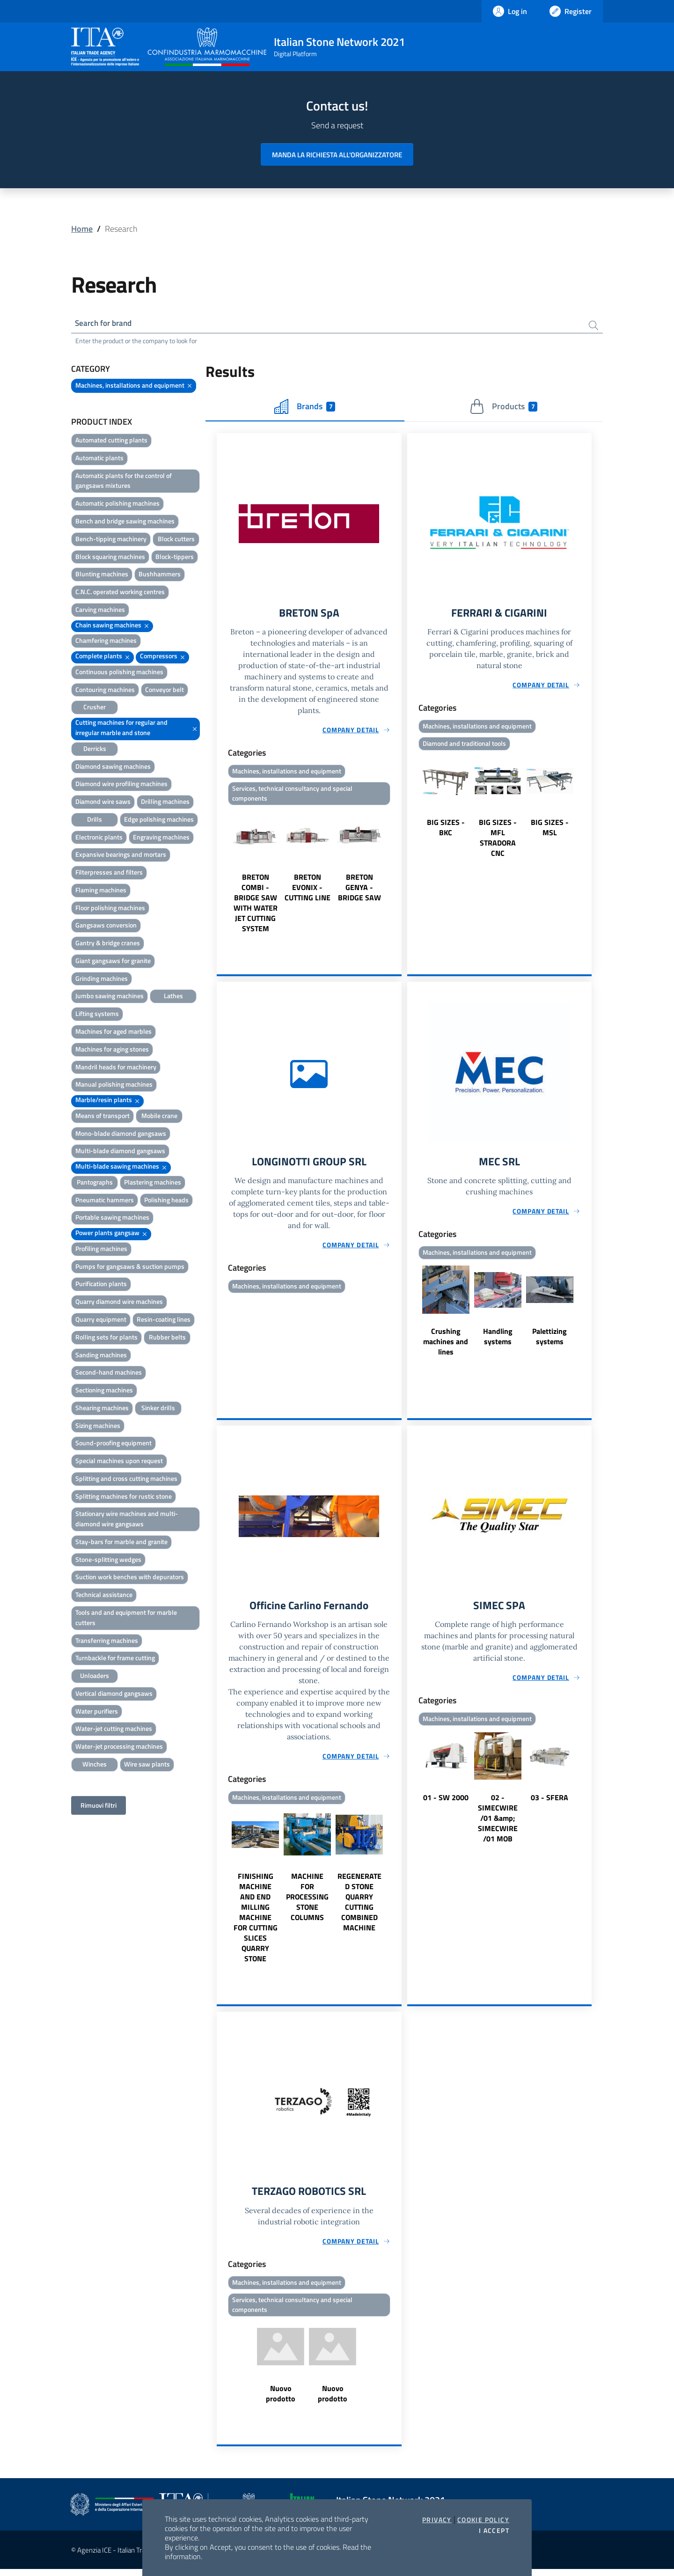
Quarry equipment (100, 1320)
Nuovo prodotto (280, 2400)
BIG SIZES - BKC (446, 830)
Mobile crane (159, 1117)
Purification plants (101, 1285)
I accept (494, 2530)
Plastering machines (152, 1183)
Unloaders (94, 1677)
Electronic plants (99, 838)
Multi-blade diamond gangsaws (120, 1152)
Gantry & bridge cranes (107, 944)
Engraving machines (161, 838)
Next (397, 874)
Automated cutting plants (111, 441)
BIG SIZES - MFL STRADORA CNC (498, 840)
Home (82, 228)
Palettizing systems (549, 1340)
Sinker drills (158, 1409)
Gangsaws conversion (106, 926)
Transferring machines (106, 1642)
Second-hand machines (108, 1373)
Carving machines (100, 611)
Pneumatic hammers (104, 1201)
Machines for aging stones (112, 1050)
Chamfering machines (106, 642)
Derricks (94, 750)
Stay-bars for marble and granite (121, 1543)
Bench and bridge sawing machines (125, 522)
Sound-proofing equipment (113, 1444)
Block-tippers (174, 558)
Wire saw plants (147, 1765)
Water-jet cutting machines (113, 1730)
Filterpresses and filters (109, 873)
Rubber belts (167, 1338)
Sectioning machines (104, 1391)
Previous (221, 874)
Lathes (173, 997)
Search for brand (105, 323)
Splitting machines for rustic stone (123, 1497)
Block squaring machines (110, 558)
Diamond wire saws (103, 803)
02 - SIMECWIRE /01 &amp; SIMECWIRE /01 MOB (498, 1823)
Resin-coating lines (163, 1320)
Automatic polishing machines (117, 504)
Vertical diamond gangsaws (114, 1695)
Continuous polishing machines (119, 673)
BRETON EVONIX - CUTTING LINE (307, 890)
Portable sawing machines (112, 1218)
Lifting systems (97, 1015)
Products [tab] (503, 407)
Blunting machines (101, 575)
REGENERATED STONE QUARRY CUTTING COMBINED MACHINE (359, 1907)
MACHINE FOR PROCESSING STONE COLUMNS (307, 1902)
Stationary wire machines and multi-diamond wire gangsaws (126, 1520)
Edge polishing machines (159, 820)
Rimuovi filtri (99, 1806)
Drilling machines (165, 803)
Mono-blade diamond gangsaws (120, 1135)
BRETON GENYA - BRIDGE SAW (359, 890)
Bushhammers (160, 575)
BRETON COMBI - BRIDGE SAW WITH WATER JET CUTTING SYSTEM (256, 906)
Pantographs (95, 1183)
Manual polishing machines (114, 1085)
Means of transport (102, 1117)
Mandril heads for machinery (115, 1068)
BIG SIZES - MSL (550, 830)
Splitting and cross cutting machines (126, 1480)
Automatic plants (99, 459)
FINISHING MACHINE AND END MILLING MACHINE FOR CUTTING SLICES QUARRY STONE (256, 1922)
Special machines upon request (119, 1462)
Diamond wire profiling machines (121, 785)
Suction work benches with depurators (129, 1578)
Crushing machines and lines (445, 1346)
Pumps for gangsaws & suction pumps (129, 1268)
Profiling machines (101, 1250)
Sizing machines (97, 1427)
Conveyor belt (164, 691)
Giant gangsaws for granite (113, 962)
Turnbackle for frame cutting (115, 1659)
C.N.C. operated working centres (120, 593)
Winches (94, 1765)
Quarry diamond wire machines (119, 1303)
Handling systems (498, 1340)
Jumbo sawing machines (109, 997)
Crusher (94, 708)
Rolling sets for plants (106, 1338)
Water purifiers (96, 1712)
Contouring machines (105, 691)
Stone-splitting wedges (108, 1561)
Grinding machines (101, 980)
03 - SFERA (549, 1802)
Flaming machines (100, 891)
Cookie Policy (483, 2520)
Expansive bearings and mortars (120, 856)
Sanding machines (101, 1356)
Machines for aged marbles (113, 1033)
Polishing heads (166, 1201)
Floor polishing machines (110, 909)
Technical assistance (103, 1596)
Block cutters (176, 540)
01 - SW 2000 (446, 1802)
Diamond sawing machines (113, 767)
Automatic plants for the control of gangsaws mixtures (123, 482)
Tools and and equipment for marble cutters (126, 1619)
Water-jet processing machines (119, 1747)
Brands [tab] (304, 407)
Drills (94, 820)
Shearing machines (102, 1409)
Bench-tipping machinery (111, 540)
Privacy (437, 2520)
